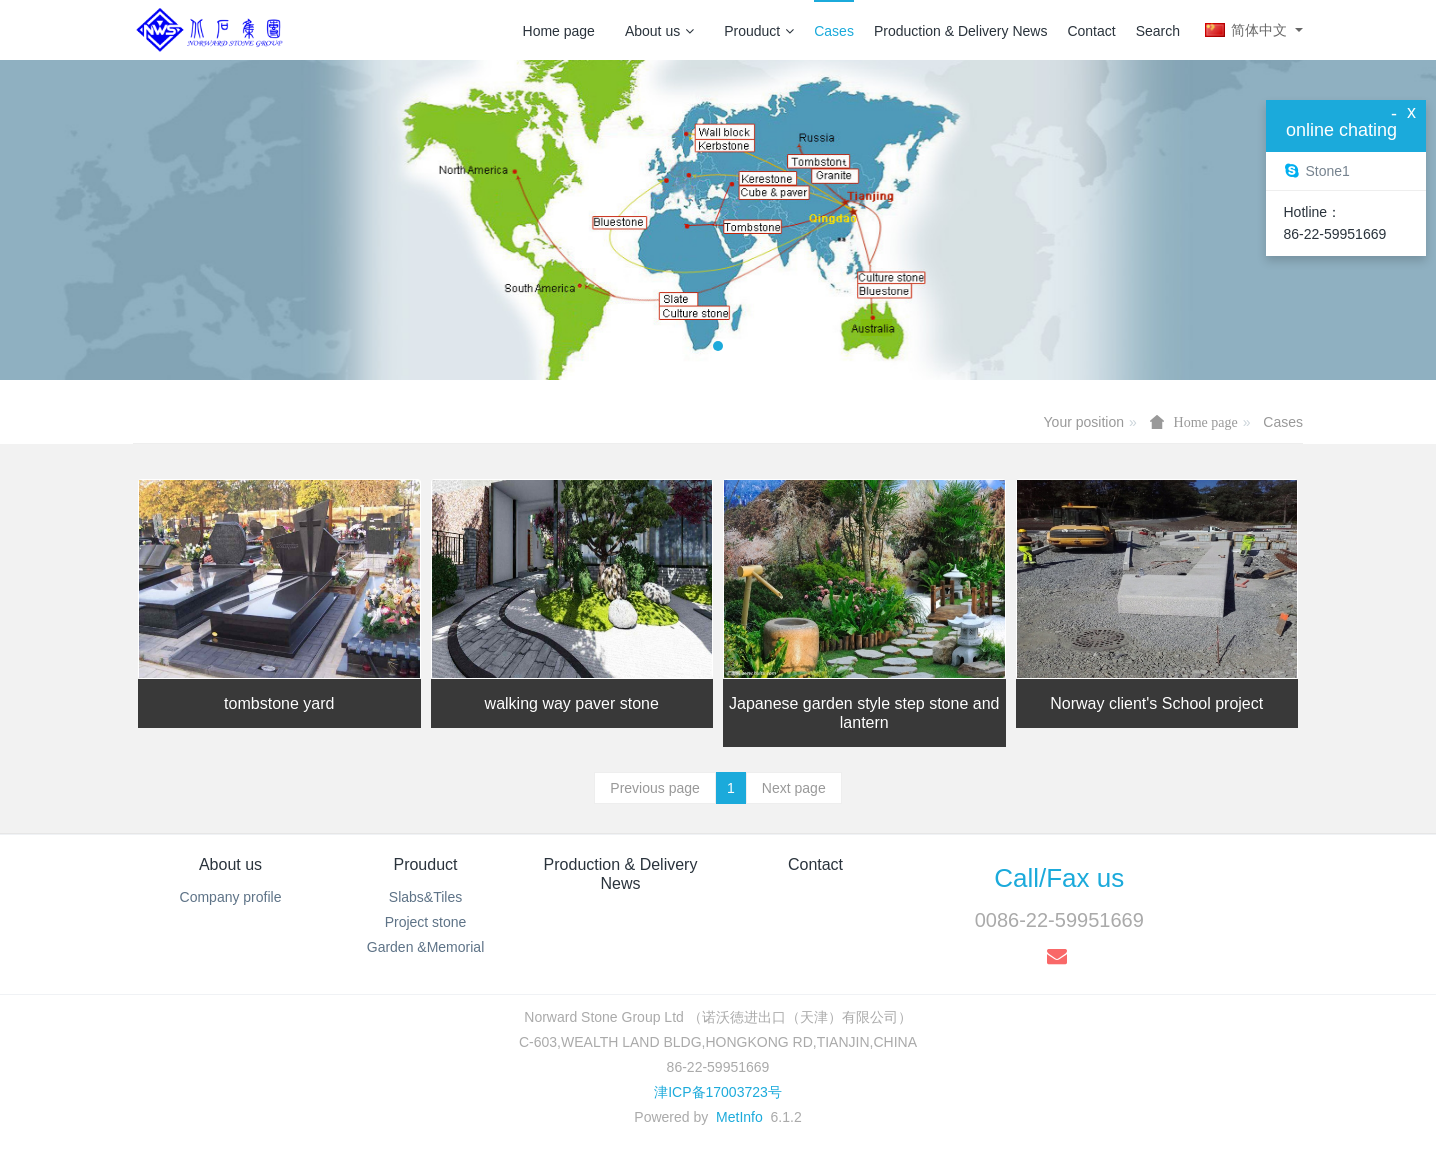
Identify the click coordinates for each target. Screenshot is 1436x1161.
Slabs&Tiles (425, 897)
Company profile (231, 897)
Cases (834, 31)
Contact (1091, 31)
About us (659, 31)
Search (1158, 31)
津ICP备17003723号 (718, 1092)
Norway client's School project (1156, 703)
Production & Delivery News (961, 31)
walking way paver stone (572, 703)
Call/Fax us (1059, 878)
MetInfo (739, 1117)
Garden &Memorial (426, 947)
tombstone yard (279, 703)
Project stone (426, 922)
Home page (559, 31)
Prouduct (759, 31)
